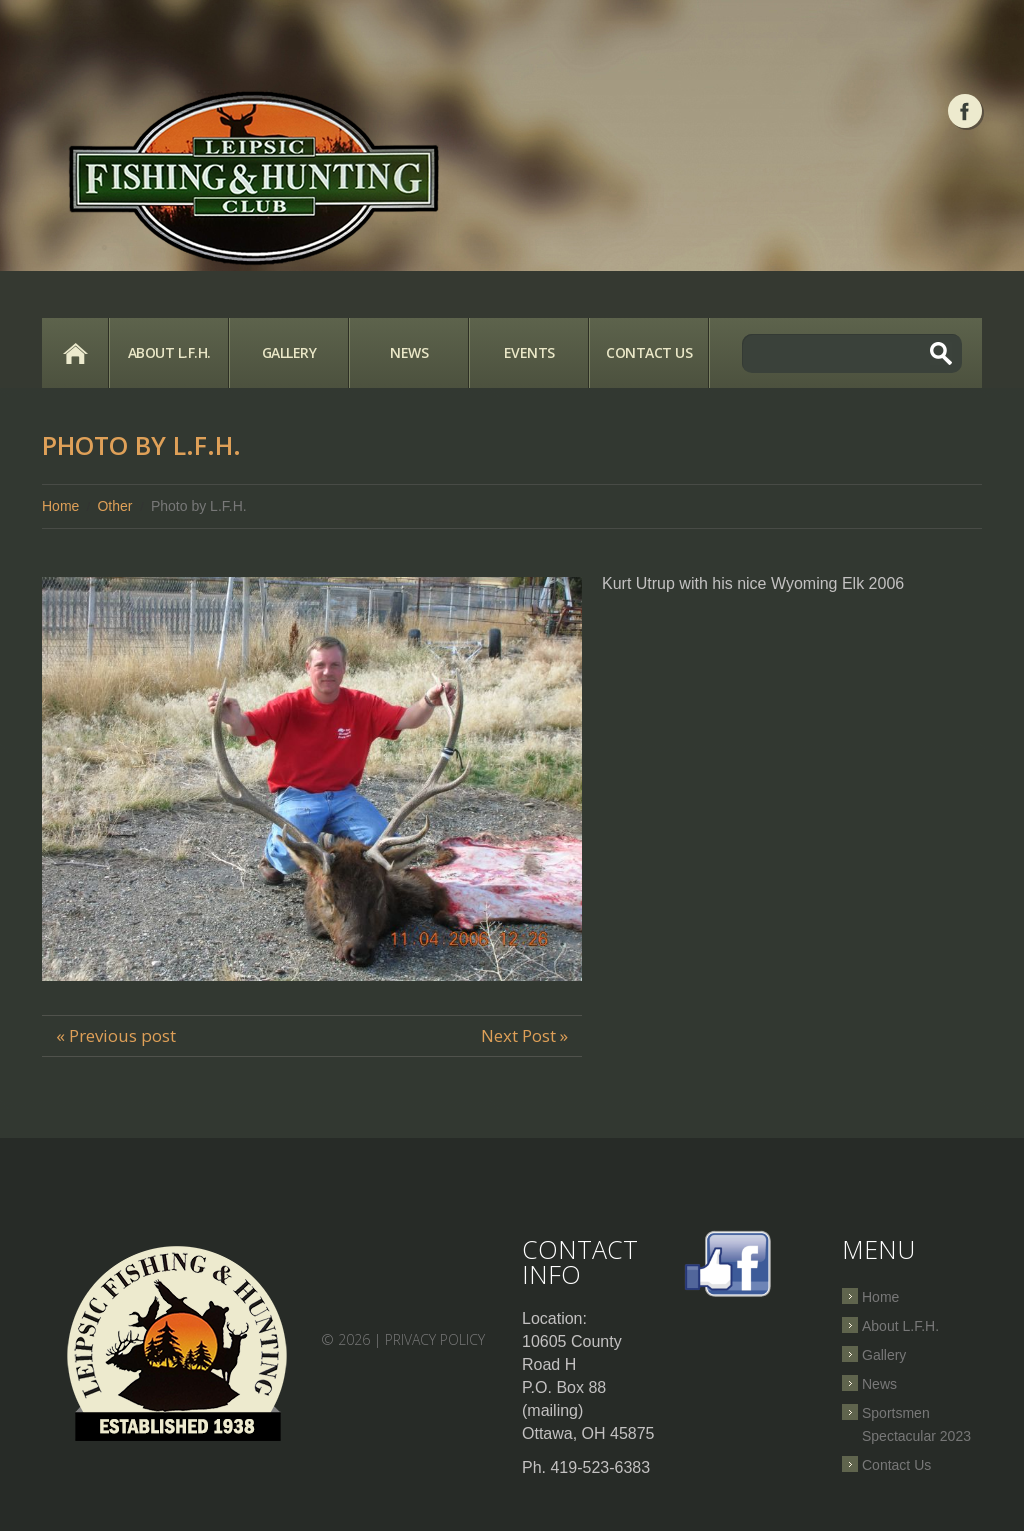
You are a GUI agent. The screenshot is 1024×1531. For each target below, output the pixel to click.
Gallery (289, 352)
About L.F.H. (169, 352)
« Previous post (116, 1035)
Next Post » (524, 1035)
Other (114, 506)
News (409, 352)
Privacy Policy (435, 1339)
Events (529, 352)
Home (75, 353)
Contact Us (649, 352)
